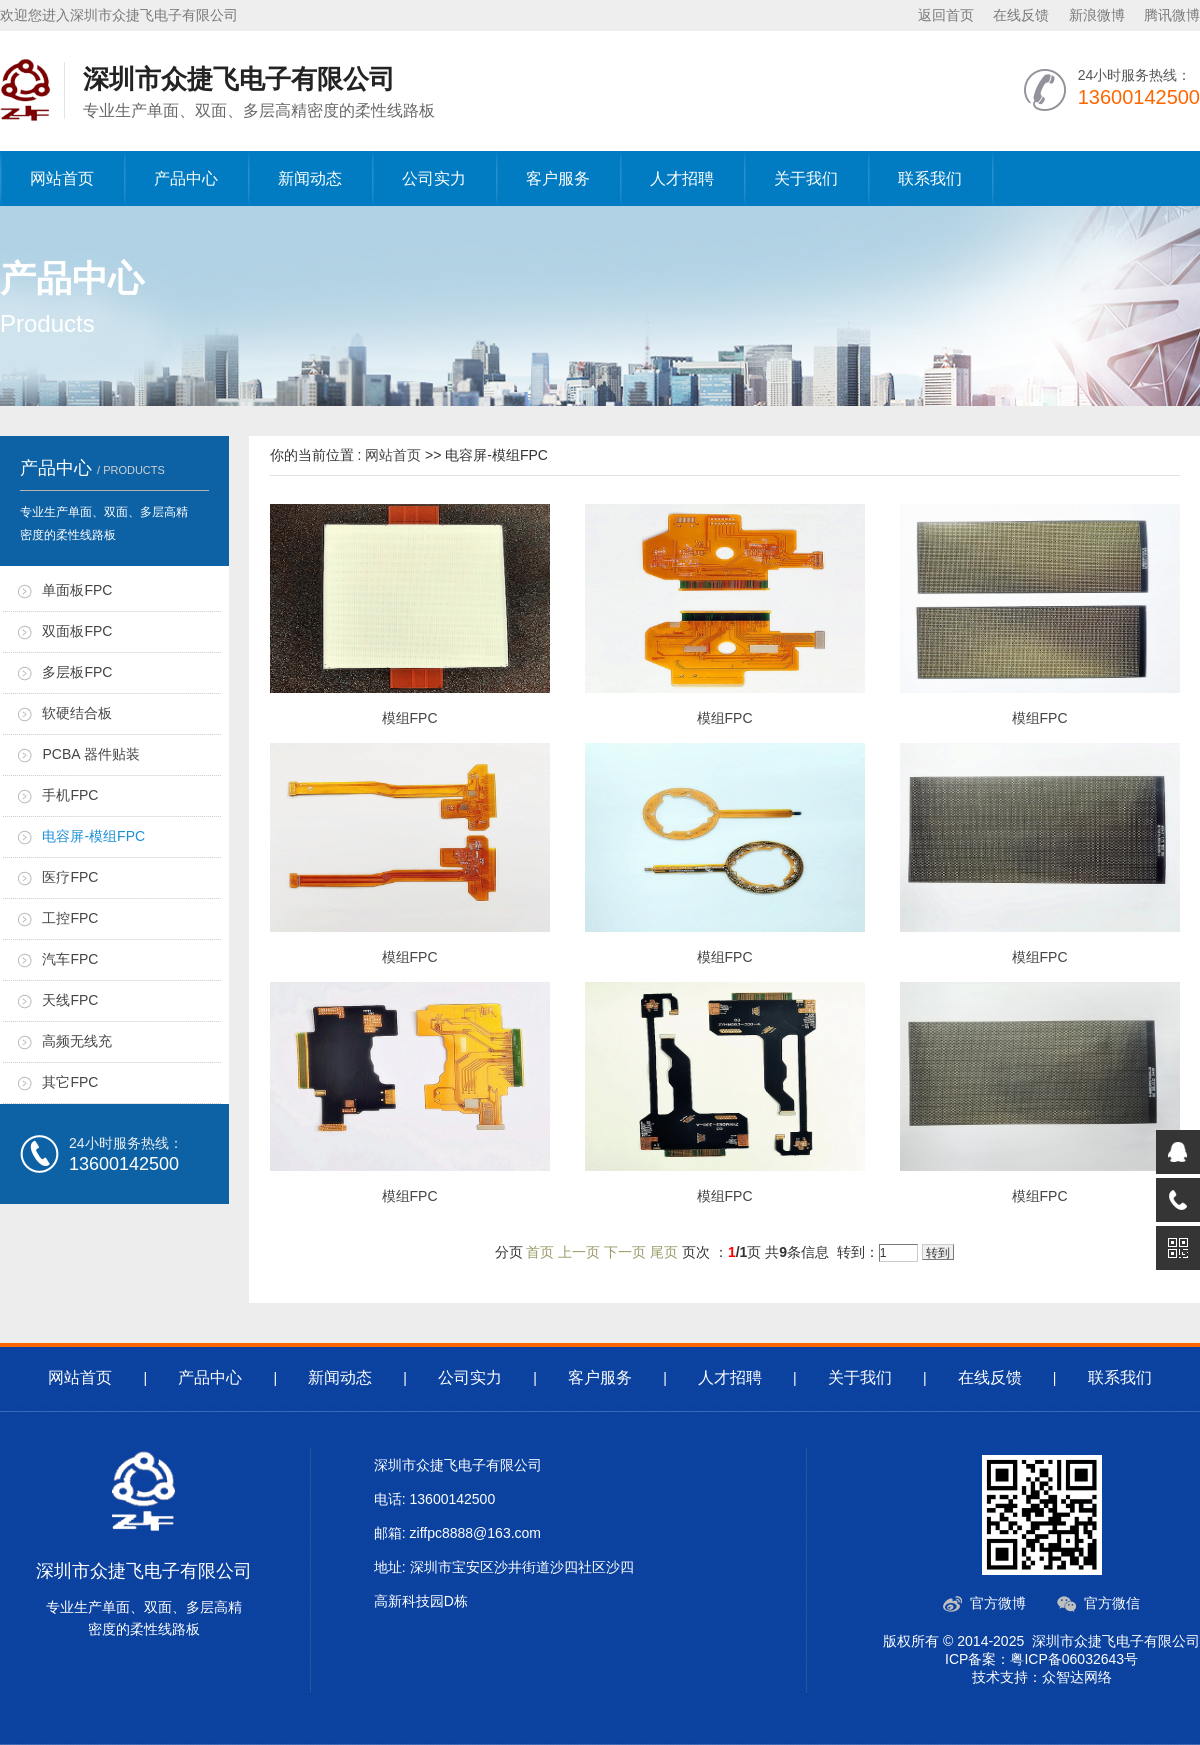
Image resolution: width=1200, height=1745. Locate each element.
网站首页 (62, 178)
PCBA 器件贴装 (90, 754)
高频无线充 (77, 1041)
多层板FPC (77, 672)
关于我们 (806, 178)
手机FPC (70, 795)
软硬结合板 (77, 713)
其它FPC (70, 1082)
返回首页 (946, 15)
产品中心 (186, 178)
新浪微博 (1097, 15)
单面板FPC (77, 590)
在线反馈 (1021, 15)
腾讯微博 (1172, 15)
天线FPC (70, 1000)
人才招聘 (682, 178)
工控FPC (70, 918)
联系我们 (930, 178)
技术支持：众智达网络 (1042, 1677)
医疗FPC (70, 877)
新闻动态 (310, 178)
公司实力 (434, 178)
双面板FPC (77, 631)
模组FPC (410, 718)
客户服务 (558, 178)
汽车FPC (70, 959)
